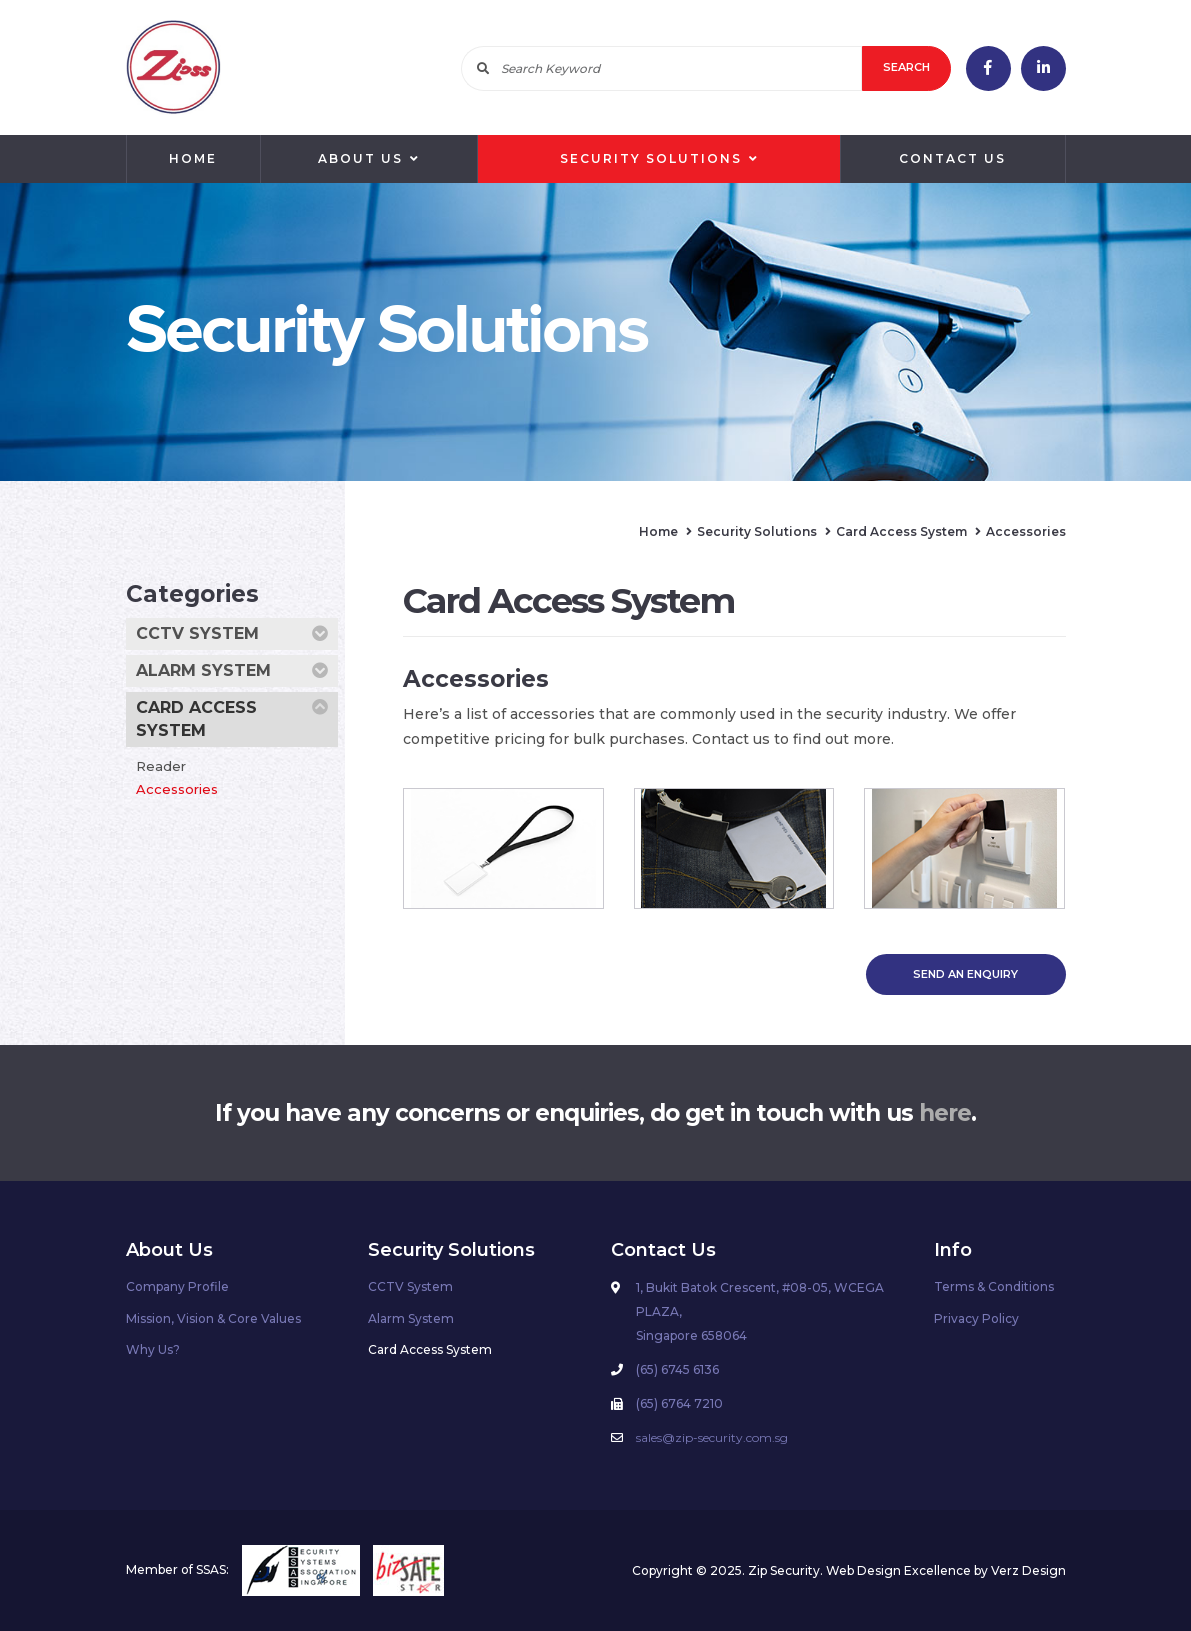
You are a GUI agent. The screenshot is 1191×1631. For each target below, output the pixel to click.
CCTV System (232, 634)
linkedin (1043, 68)
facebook (988, 68)
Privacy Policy (976, 1318)
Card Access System (232, 718)
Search (906, 67)
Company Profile (177, 1286)
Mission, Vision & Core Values (213, 1318)
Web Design (863, 1570)
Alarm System (232, 671)
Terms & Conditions (994, 1286)
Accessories (177, 789)
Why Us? (153, 1349)
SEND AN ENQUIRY (965, 974)
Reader (161, 766)
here (945, 1113)
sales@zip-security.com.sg (712, 1437)
